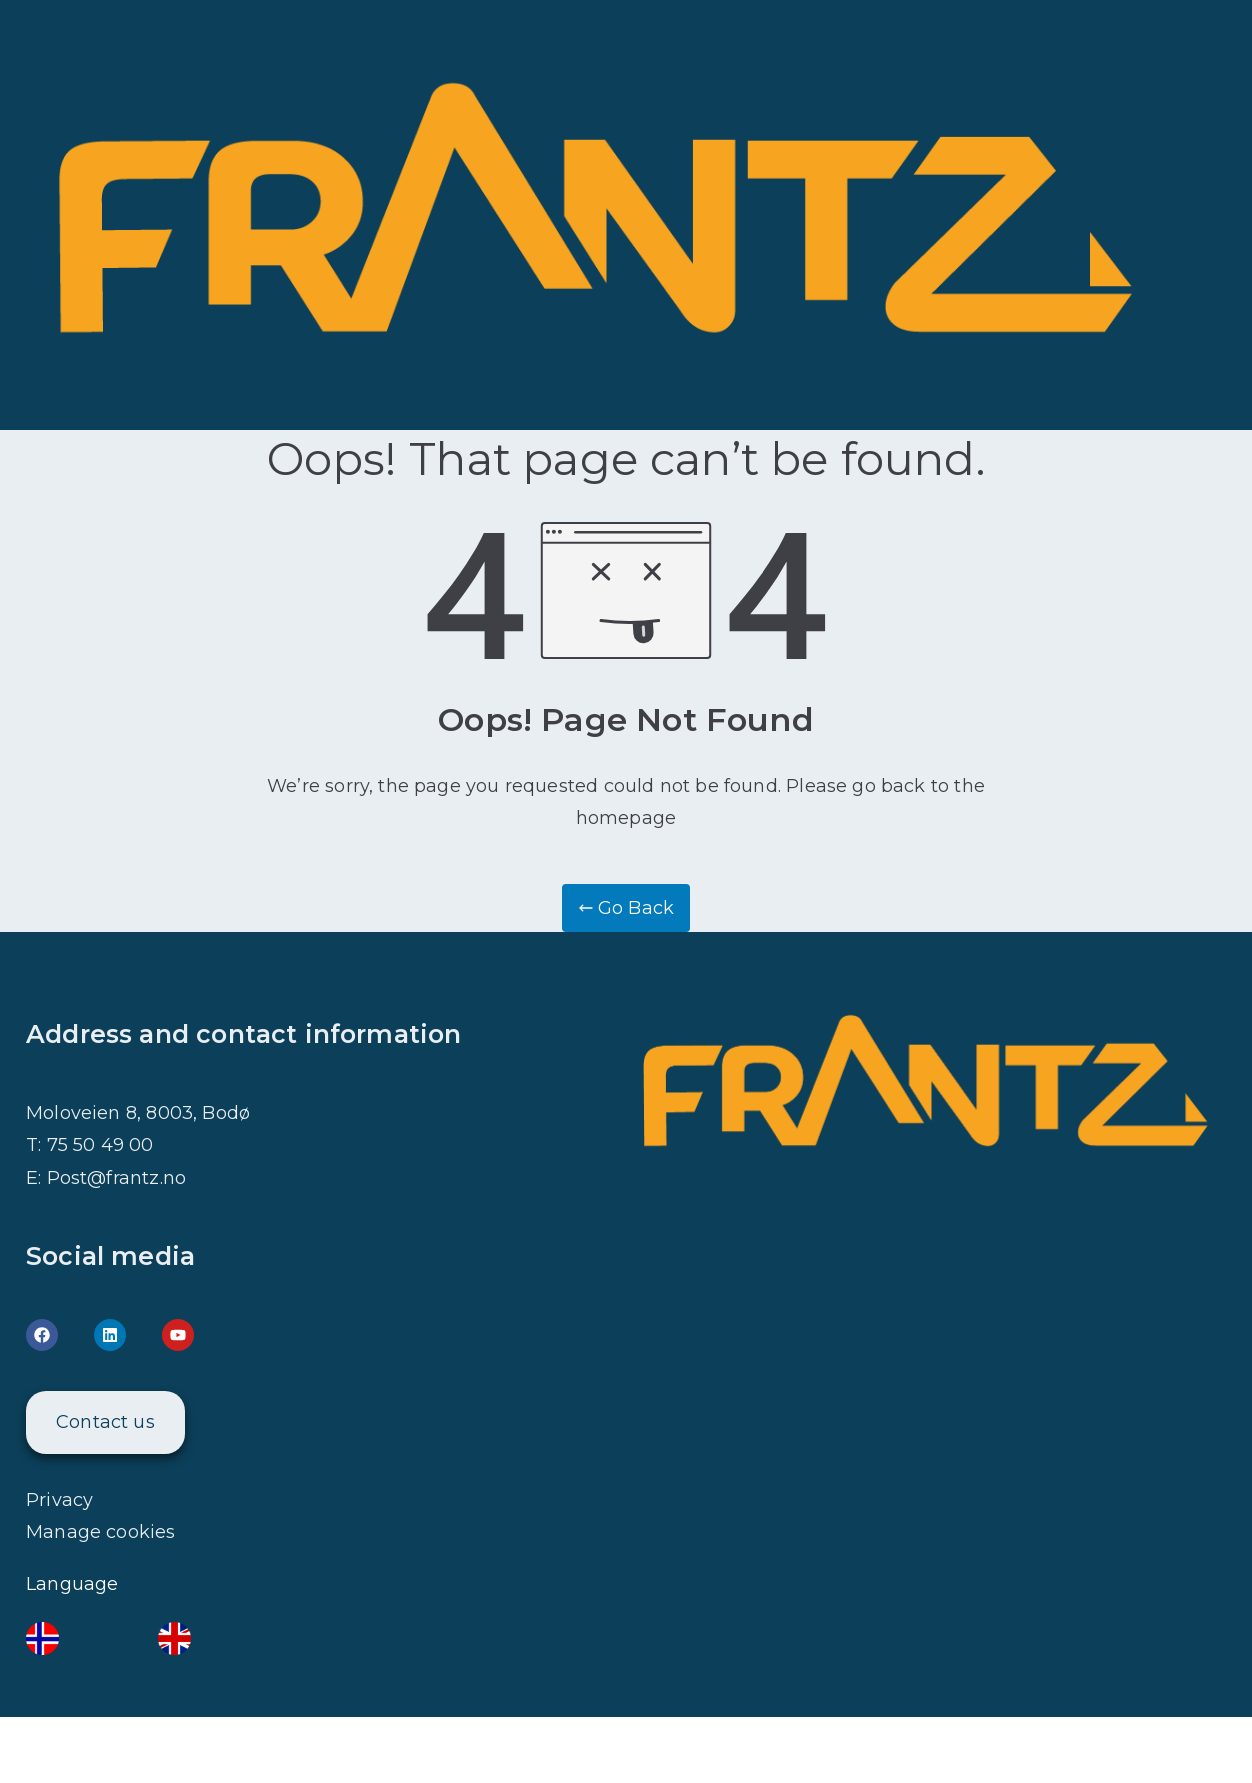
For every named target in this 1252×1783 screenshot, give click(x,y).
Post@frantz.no (117, 1178)
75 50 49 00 (100, 1145)
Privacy (59, 1500)
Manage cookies (101, 1532)
